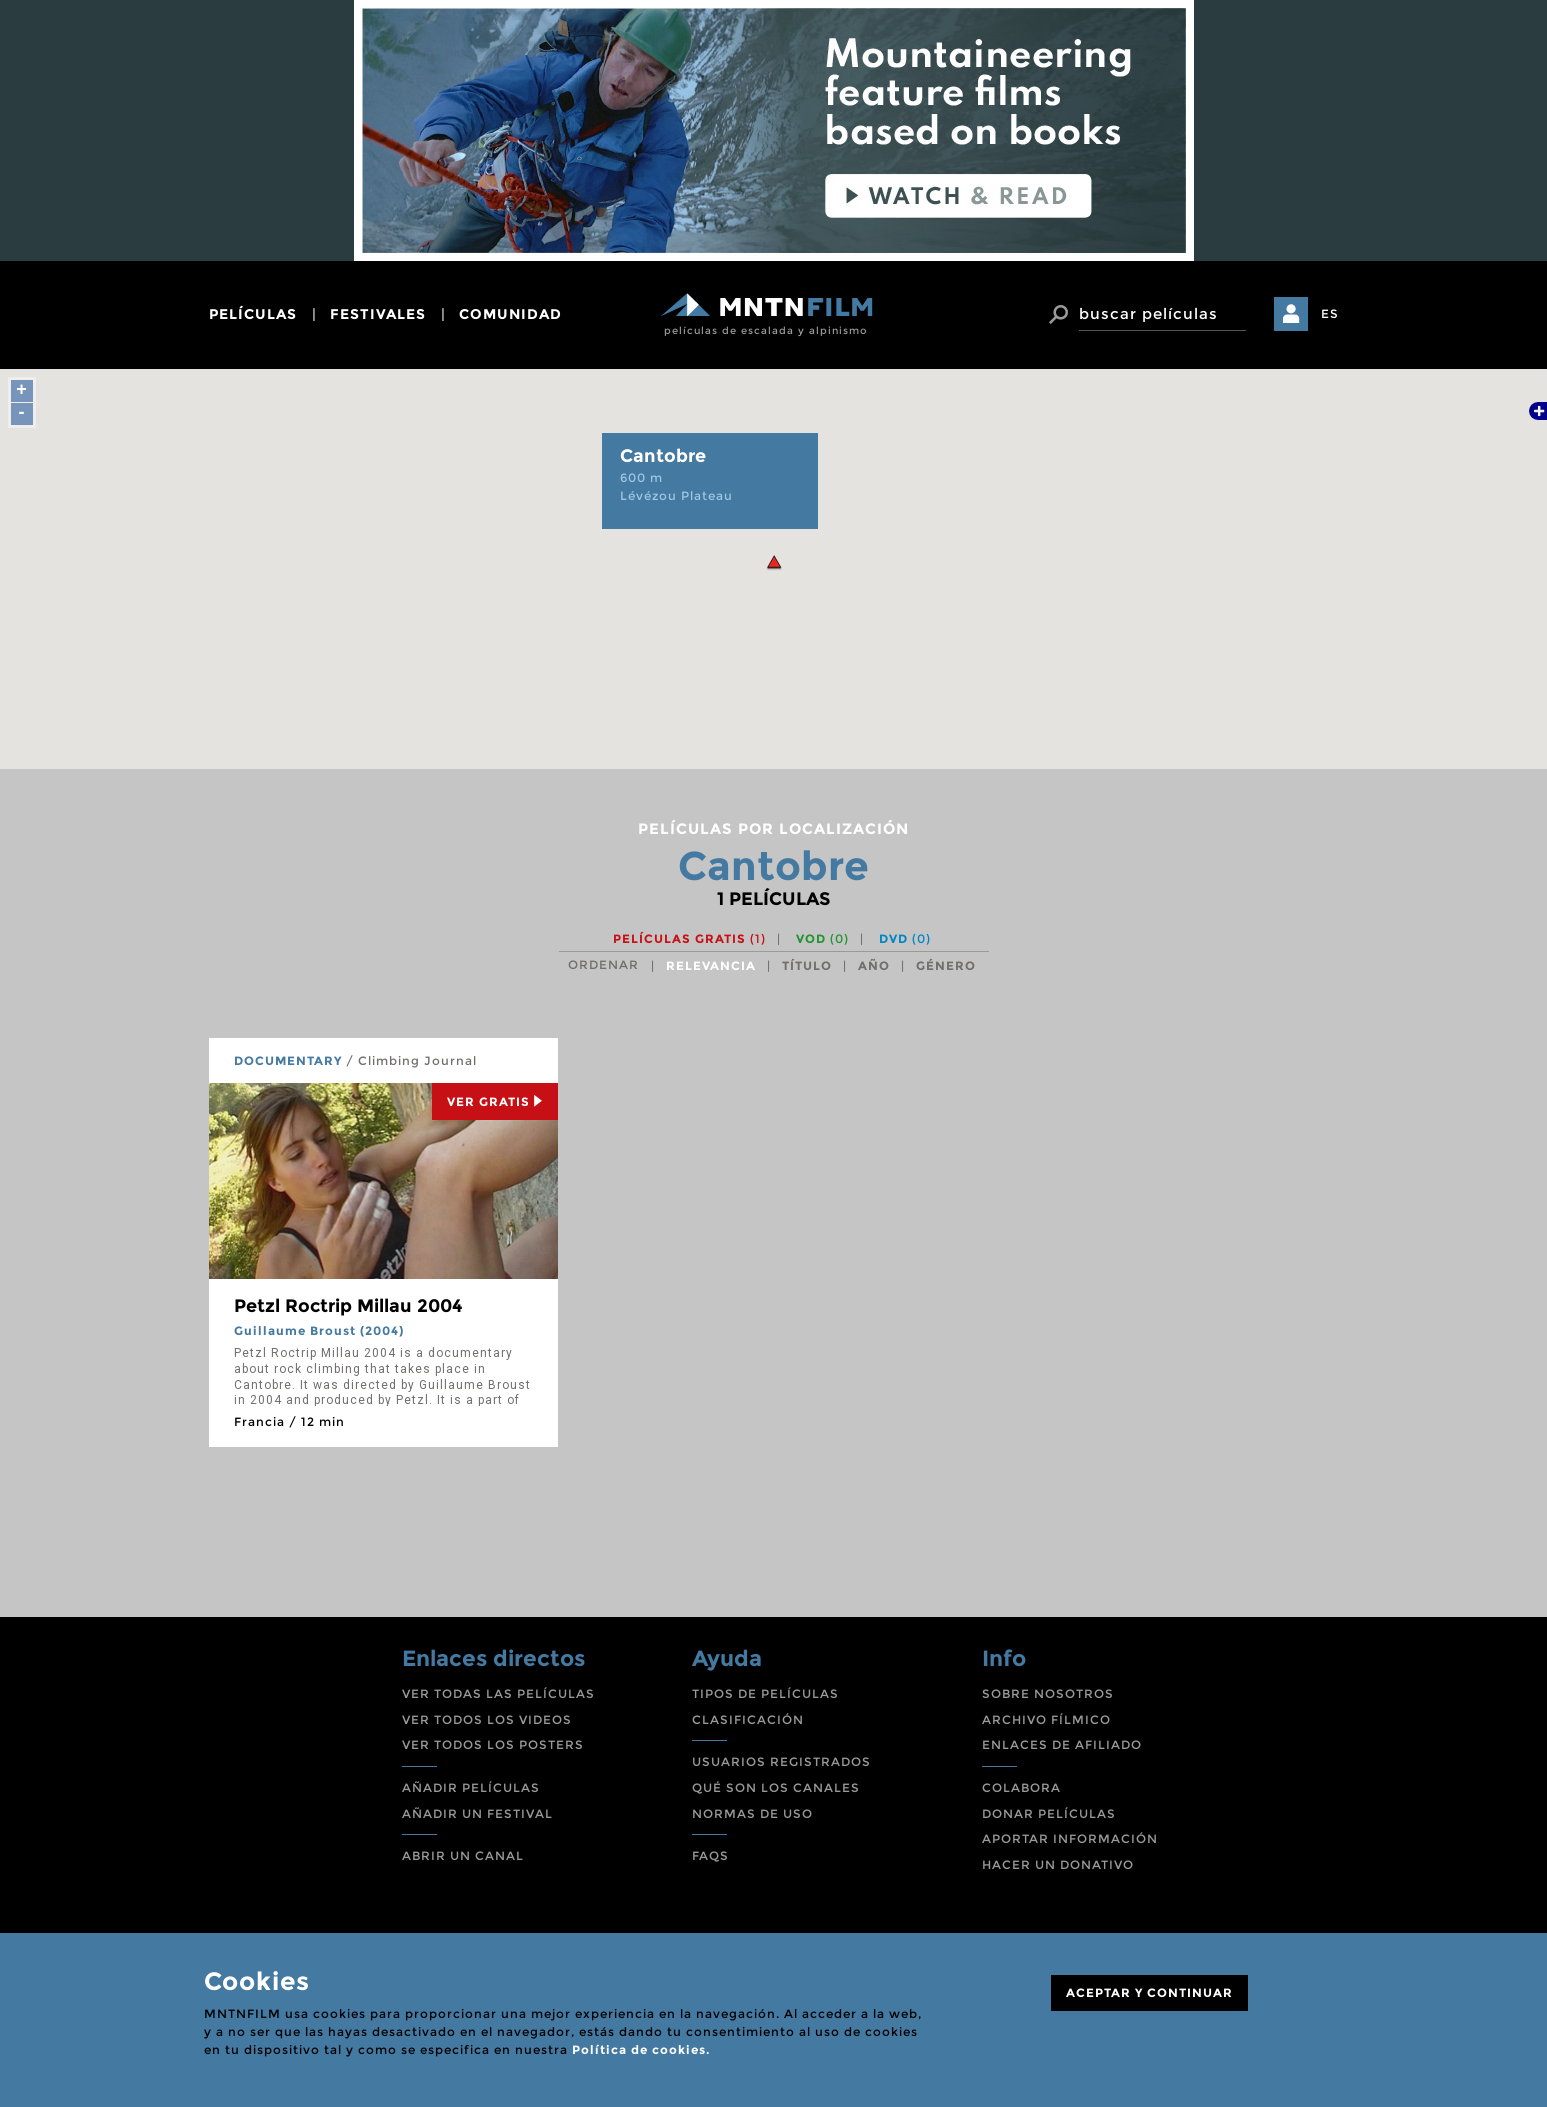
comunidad (510, 314)
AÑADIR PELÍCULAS (471, 1787)
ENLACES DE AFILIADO (1062, 1744)
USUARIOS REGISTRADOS (781, 1761)
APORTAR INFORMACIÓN (1070, 1838)
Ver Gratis (495, 1101)
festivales (378, 314)
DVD (905, 938)
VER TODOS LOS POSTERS (493, 1744)
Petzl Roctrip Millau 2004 (348, 1306)
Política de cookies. (641, 2049)
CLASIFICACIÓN (748, 1719)
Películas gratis (689, 938)
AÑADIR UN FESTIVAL (477, 1813)
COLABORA (1021, 1787)
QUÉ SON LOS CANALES (776, 1787)
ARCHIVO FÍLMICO (1046, 1719)
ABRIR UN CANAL (463, 1855)
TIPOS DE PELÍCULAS (765, 1693)
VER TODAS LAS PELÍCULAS (498, 1693)
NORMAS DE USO (752, 1813)
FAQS (710, 1855)
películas (253, 314)
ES (1330, 313)
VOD (822, 938)
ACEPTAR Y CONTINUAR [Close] (1149, 1992)
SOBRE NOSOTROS (1048, 1693)
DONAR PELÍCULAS (1049, 1813)
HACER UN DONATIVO (1058, 1864)
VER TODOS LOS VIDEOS (487, 1719)
